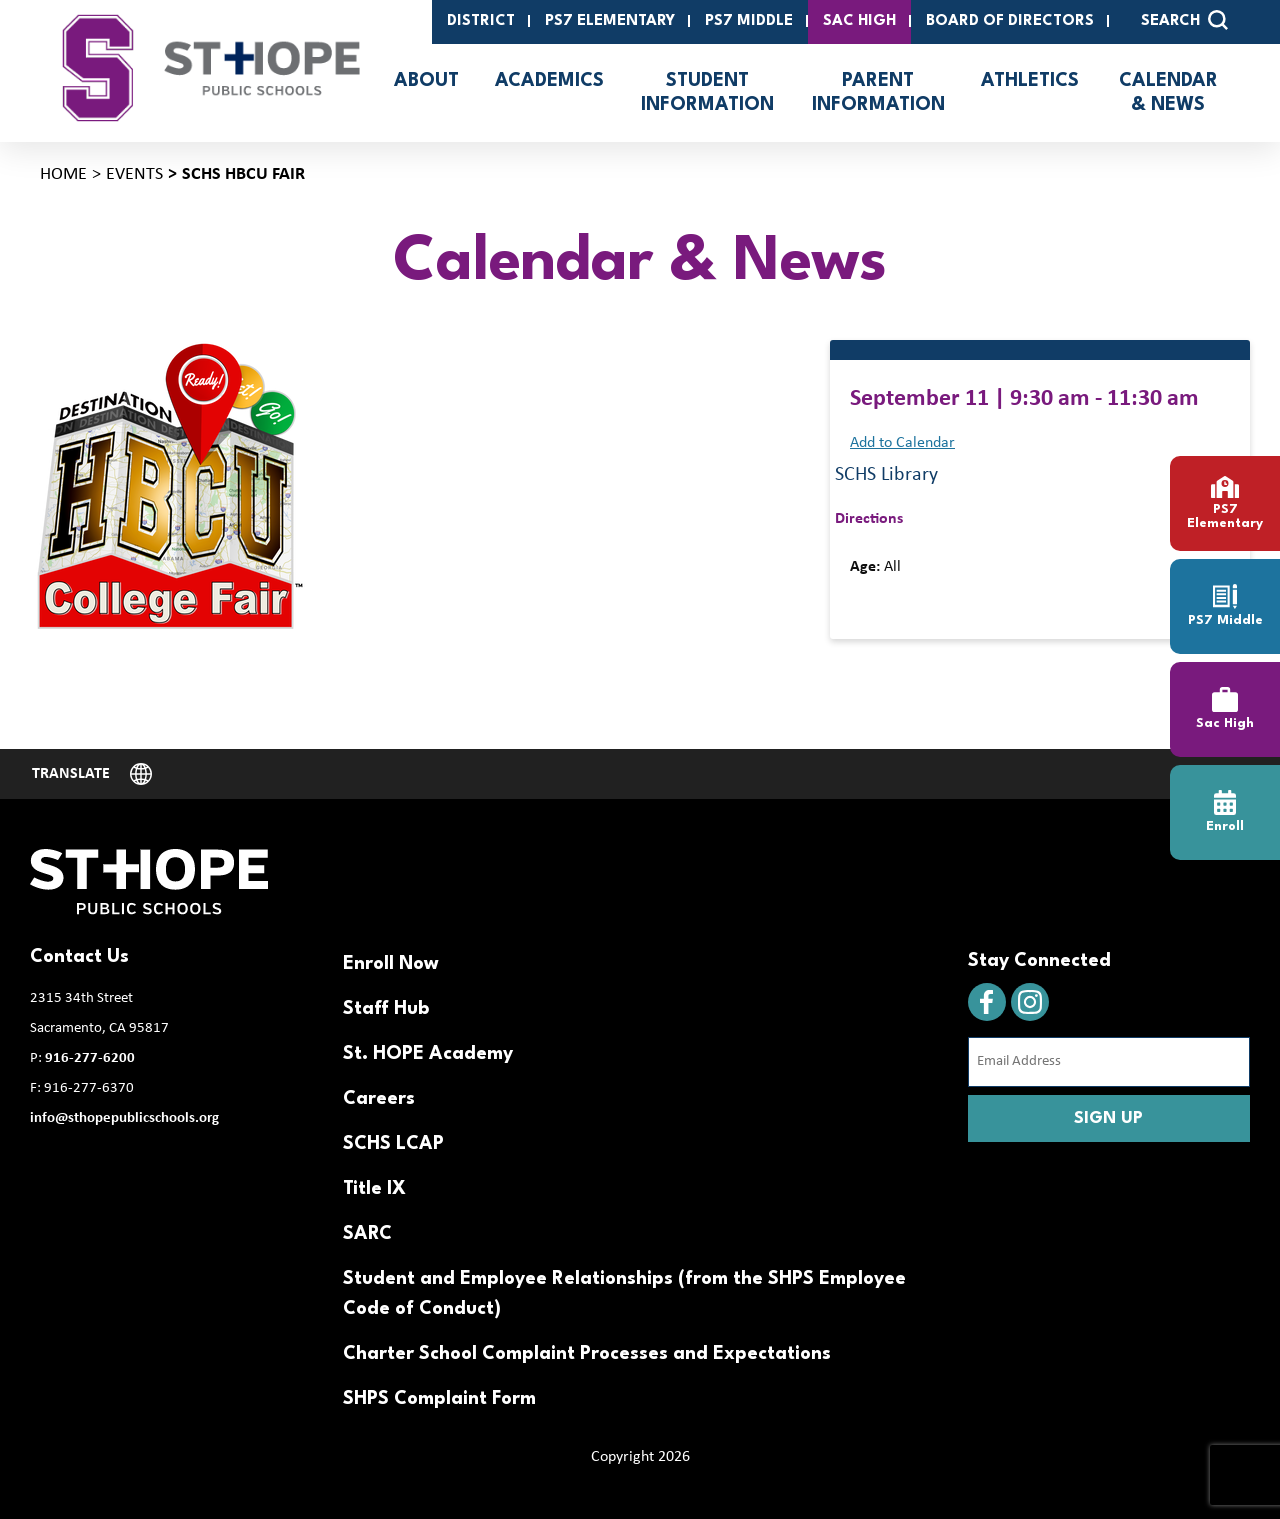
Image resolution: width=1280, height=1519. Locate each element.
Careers (379, 1099)
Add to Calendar (902, 443)
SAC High (859, 21)
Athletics (1030, 81)
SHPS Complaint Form (439, 1399)
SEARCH (1184, 20)
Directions (869, 519)
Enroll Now (391, 964)
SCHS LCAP (393, 1144)
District (481, 21)
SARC (367, 1234)
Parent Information (878, 93)
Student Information (707, 93)
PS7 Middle (749, 21)
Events (134, 174)
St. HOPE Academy (428, 1054)
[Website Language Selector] (92, 774)
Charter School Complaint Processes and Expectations (587, 1354)
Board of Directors (1010, 21)
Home (63, 174)
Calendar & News (1168, 93)
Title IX (374, 1189)
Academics (549, 81)
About (426, 81)
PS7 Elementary (610, 21)
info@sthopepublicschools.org (124, 1118)
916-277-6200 (90, 1058)
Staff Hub (386, 1009)
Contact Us (79, 957)
